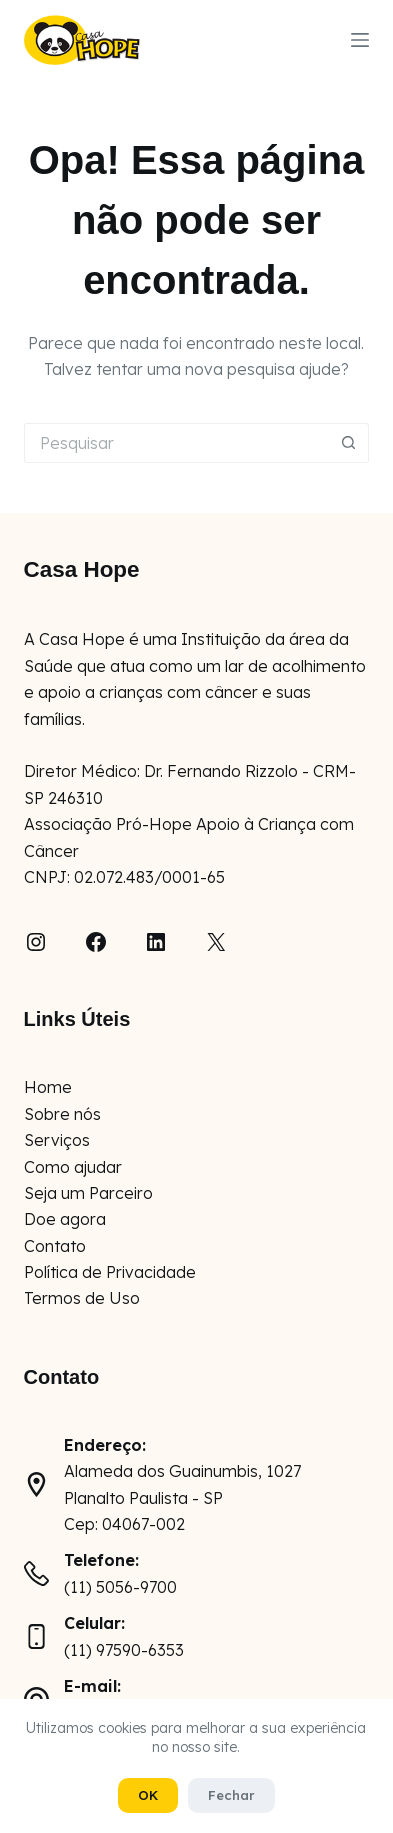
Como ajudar (73, 1167)
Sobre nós (62, 1114)
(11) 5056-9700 (120, 1587)
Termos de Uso (82, 1298)
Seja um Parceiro (88, 1193)
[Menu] (360, 40)
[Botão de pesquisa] (349, 443)
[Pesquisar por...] (177, 443)
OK (148, 1795)
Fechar (231, 1795)
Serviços (57, 1140)
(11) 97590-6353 (124, 1650)
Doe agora (65, 1219)
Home (48, 1087)
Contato (55, 1246)
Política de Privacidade (110, 1272)
